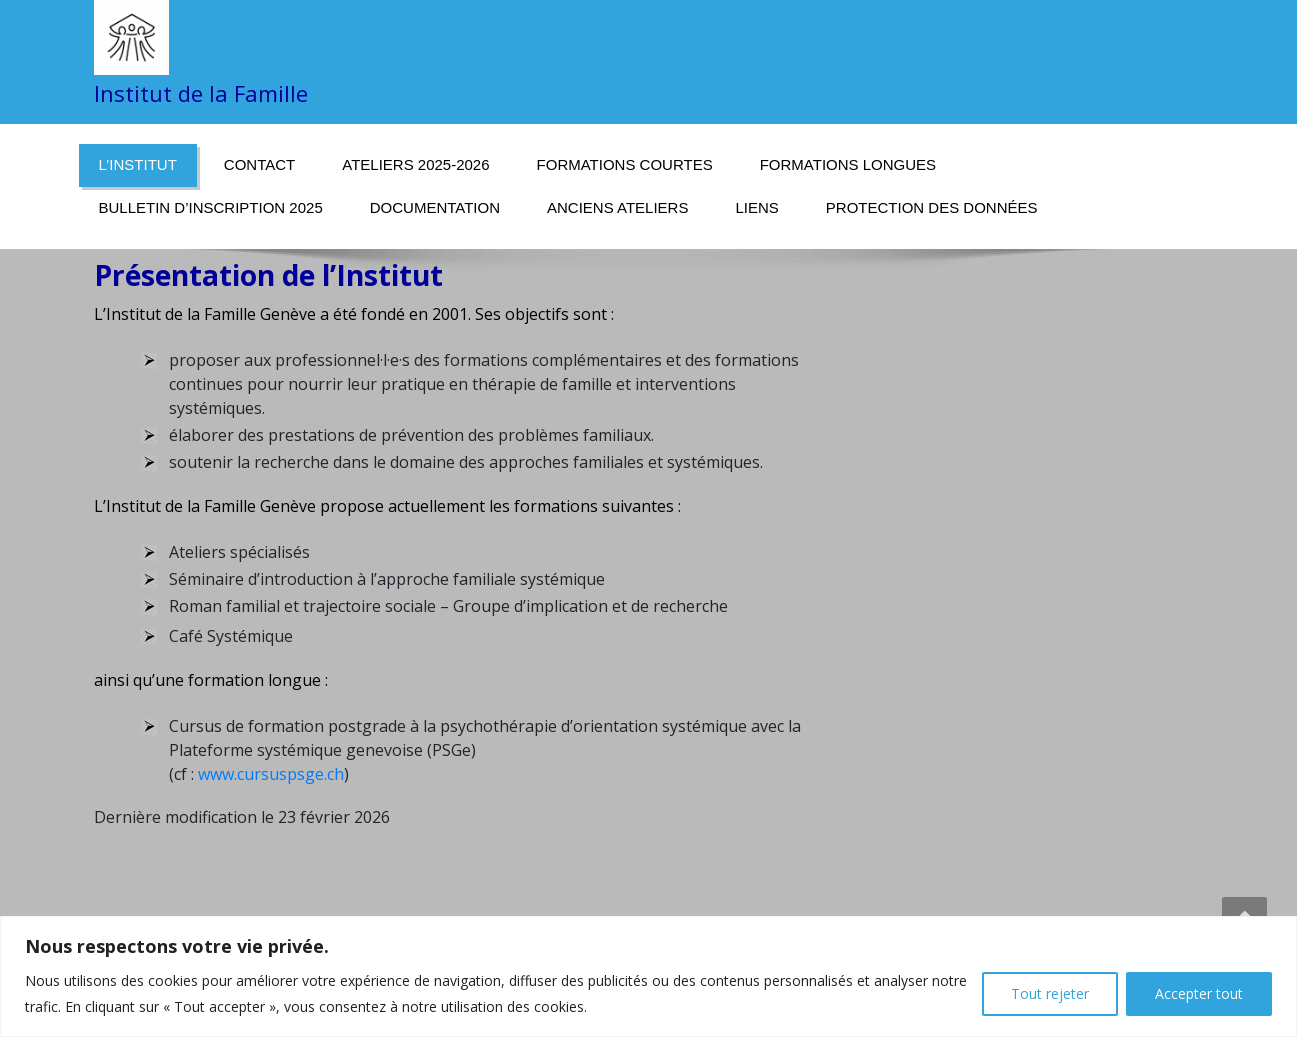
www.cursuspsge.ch (271, 774)
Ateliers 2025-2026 (415, 164)
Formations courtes (625, 164)
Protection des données (932, 207)
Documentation (435, 207)
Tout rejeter (1050, 993)
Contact (259, 164)
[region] (648, 976)
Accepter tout (1199, 993)
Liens (756, 207)
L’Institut (138, 164)
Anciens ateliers (617, 207)
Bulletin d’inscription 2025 (211, 207)
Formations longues (848, 164)
